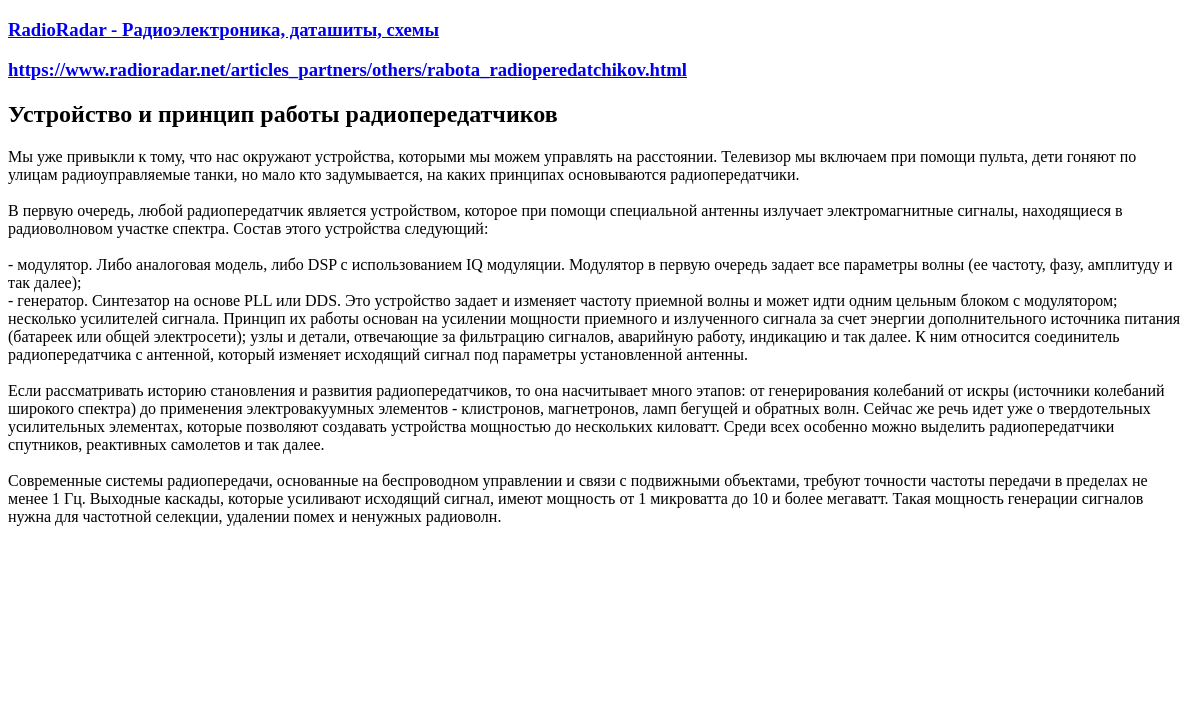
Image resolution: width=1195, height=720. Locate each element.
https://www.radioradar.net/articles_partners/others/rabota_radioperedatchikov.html (347, 69)
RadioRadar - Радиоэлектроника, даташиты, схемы (223, 29)
